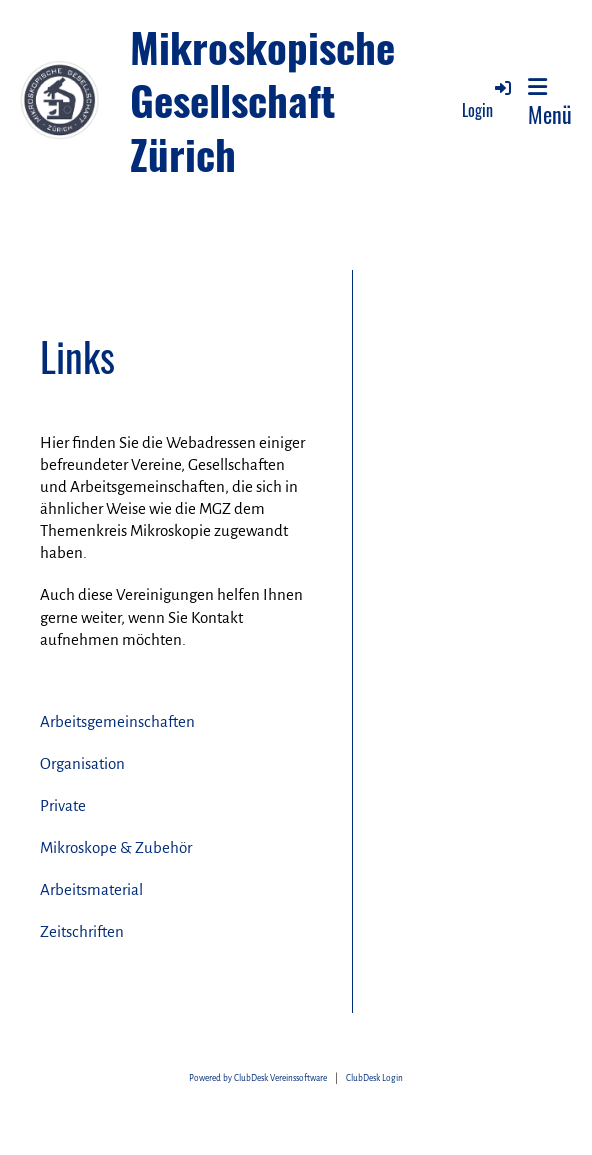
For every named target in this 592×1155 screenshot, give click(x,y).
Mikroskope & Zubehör (116, 847)
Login (488, 99)
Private (63, 805)
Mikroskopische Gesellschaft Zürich (262, 100)
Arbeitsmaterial (91, 889)
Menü (550, 102)
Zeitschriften (82, 931)
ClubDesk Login (374, 1078)
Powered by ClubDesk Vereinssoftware (258, 1078)
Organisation (82, 763)
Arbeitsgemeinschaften (117, 721)
